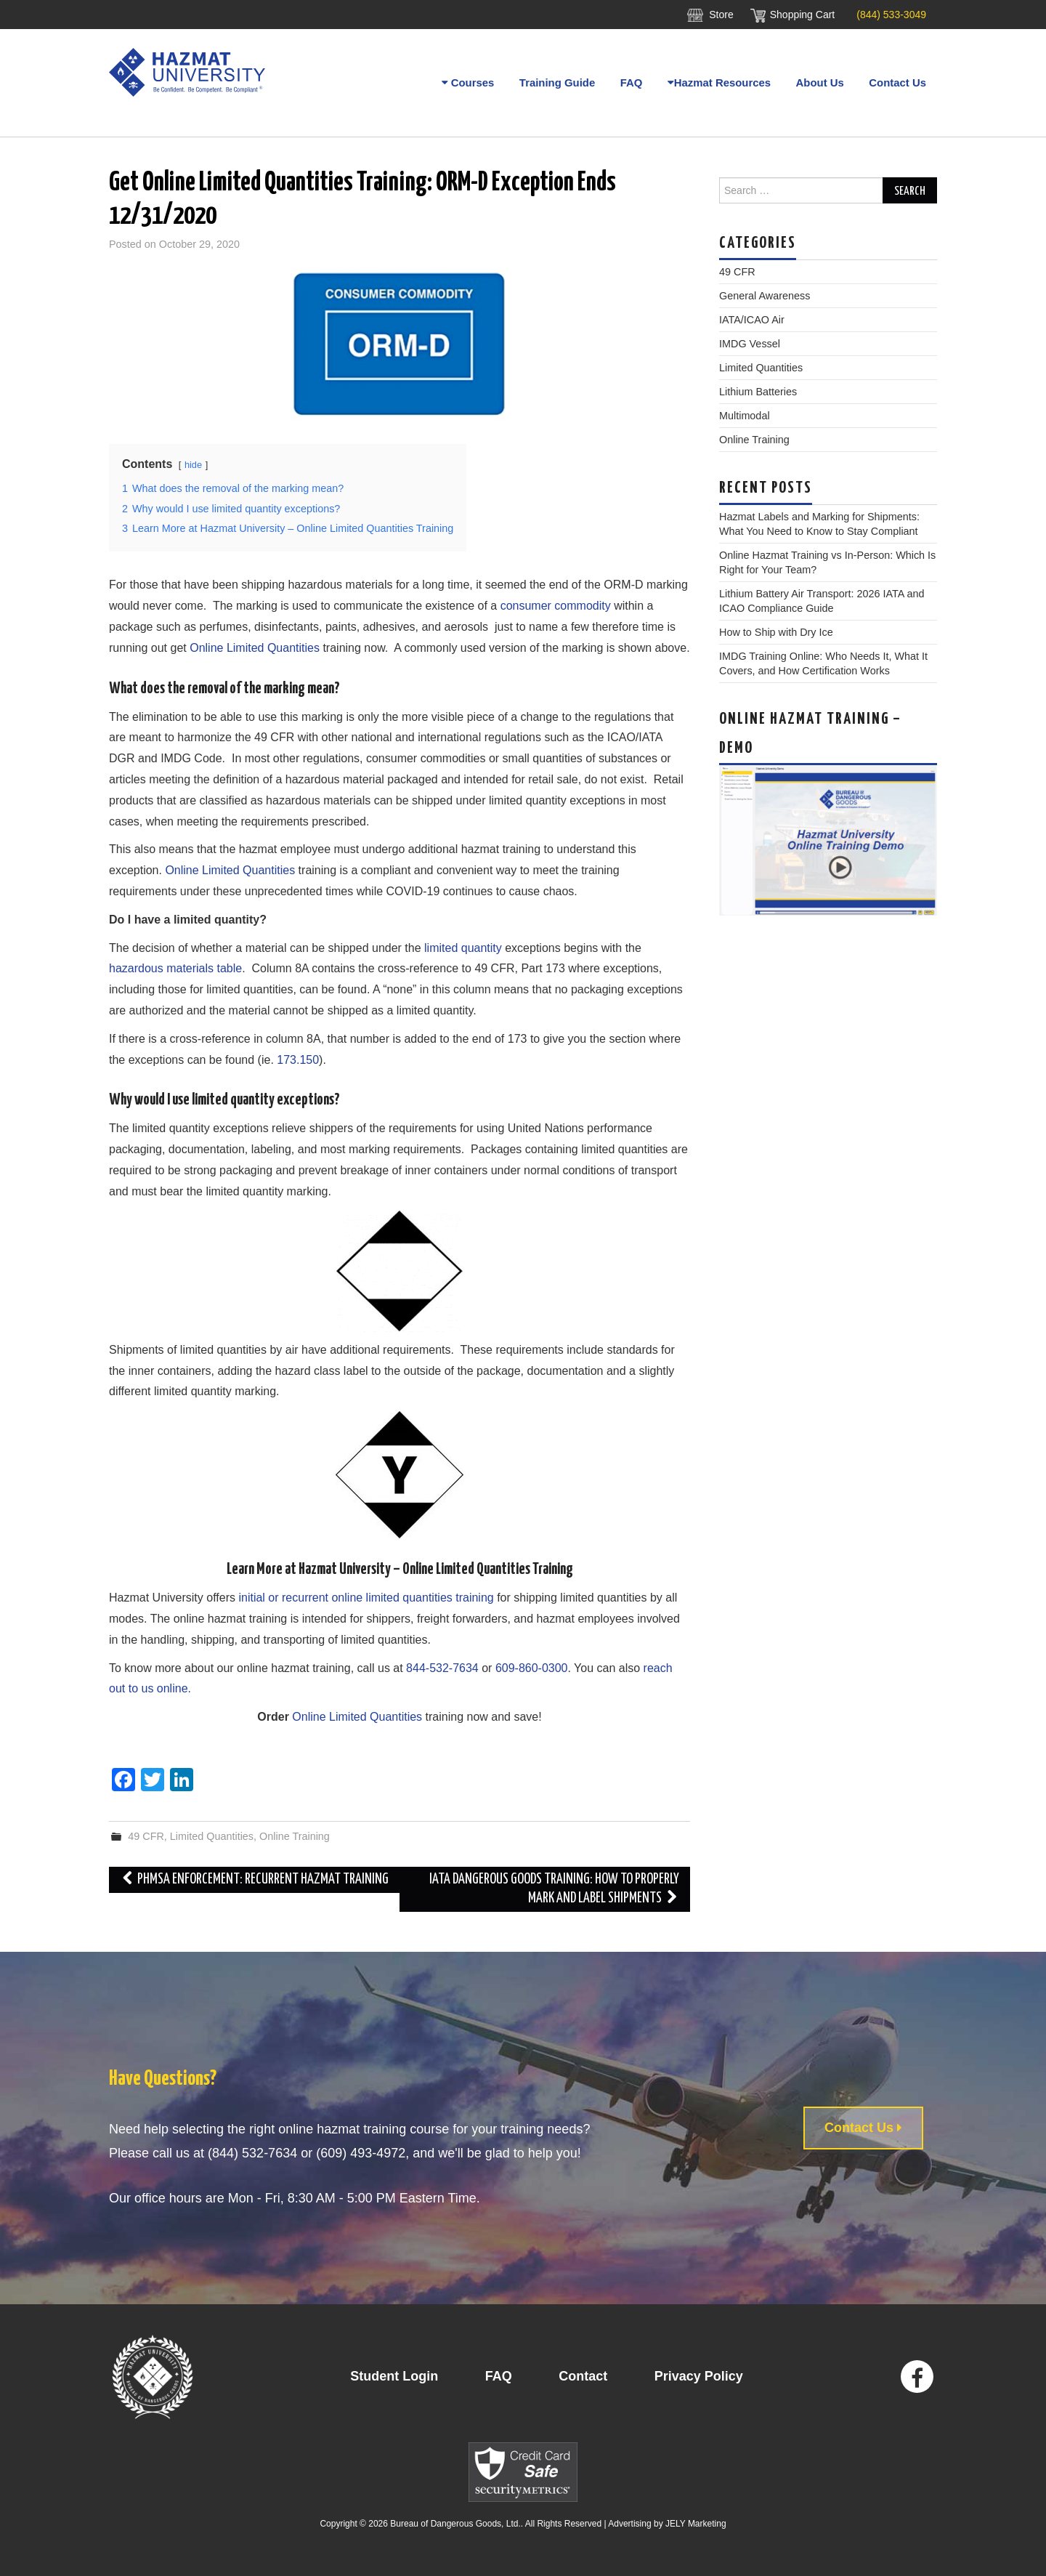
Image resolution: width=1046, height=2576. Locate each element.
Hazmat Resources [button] (718, 82)
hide (193, 464)
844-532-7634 (442, 1668)
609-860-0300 (531, 1668)
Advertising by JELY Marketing (667, 2524)
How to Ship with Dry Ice (776, 632)
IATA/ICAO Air (751, 320)
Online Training (294, 1836)
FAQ (630, 82)
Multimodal (744, 415)
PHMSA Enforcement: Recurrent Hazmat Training (254, 1879)
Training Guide (555, 82)
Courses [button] (465, 82)
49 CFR (146, 1836)
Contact (583, 2376)
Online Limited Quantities (255, 648)
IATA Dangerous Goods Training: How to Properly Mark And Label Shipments (554, 1889)
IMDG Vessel (749, 344)
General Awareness (764, 296)
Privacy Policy (698, 2376)
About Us (819, 82)
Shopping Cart (802, 14)
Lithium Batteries (758, 391)
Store (721, 14)
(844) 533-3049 (891, 14)
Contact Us (897, 82)
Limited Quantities (212, 1836)
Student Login (394, 2376)
